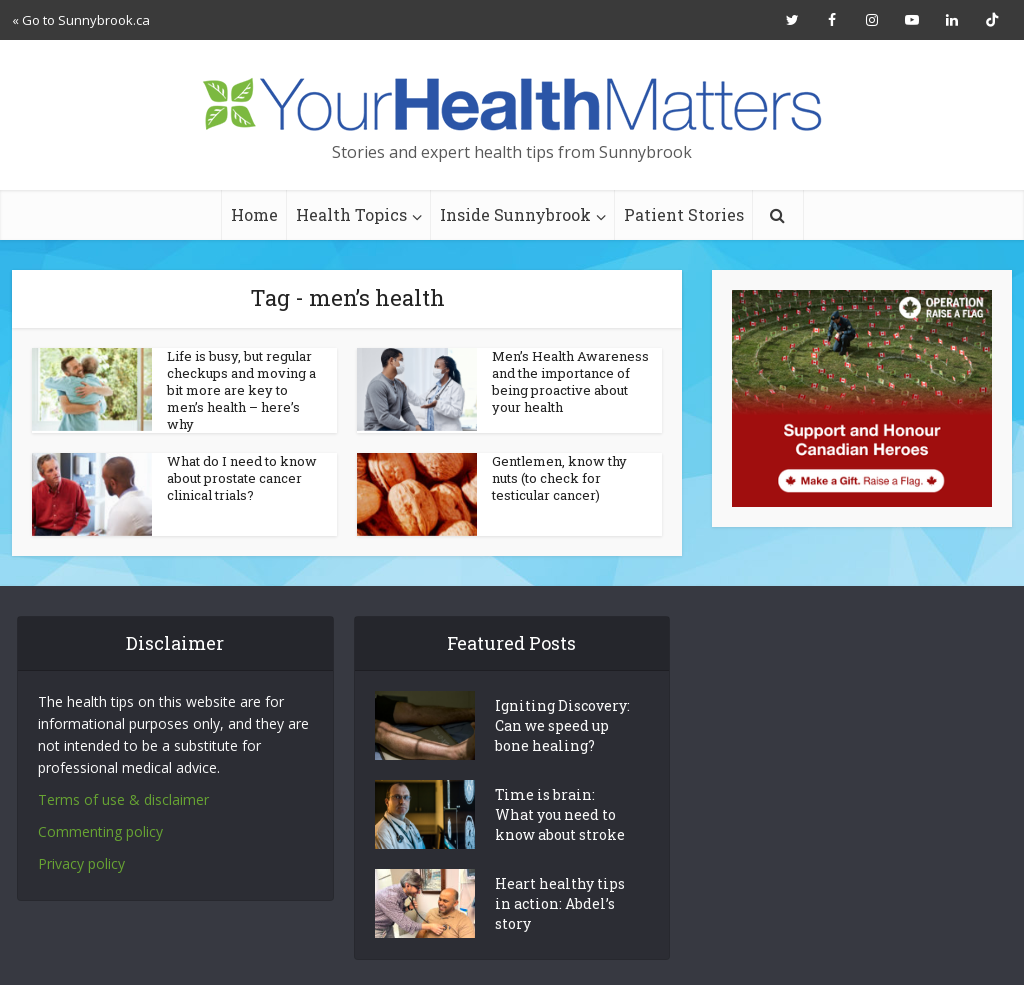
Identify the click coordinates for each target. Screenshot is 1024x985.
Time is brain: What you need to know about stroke (560, 814)
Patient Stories (684, 214)
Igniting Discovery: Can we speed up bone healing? (562, 725)
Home (254, 214)
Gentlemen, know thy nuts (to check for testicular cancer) (559, 478)
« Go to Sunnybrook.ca (81, 20)
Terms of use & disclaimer (123, 799)
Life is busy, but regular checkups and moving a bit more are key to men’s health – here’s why (241, 390)
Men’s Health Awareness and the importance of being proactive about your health (570, 381)
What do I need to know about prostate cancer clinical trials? (242, 478)
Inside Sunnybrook (515, 214)
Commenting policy (100, 831)
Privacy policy (81, 863)
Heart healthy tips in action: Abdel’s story (560, 903)
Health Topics (351, 214)
